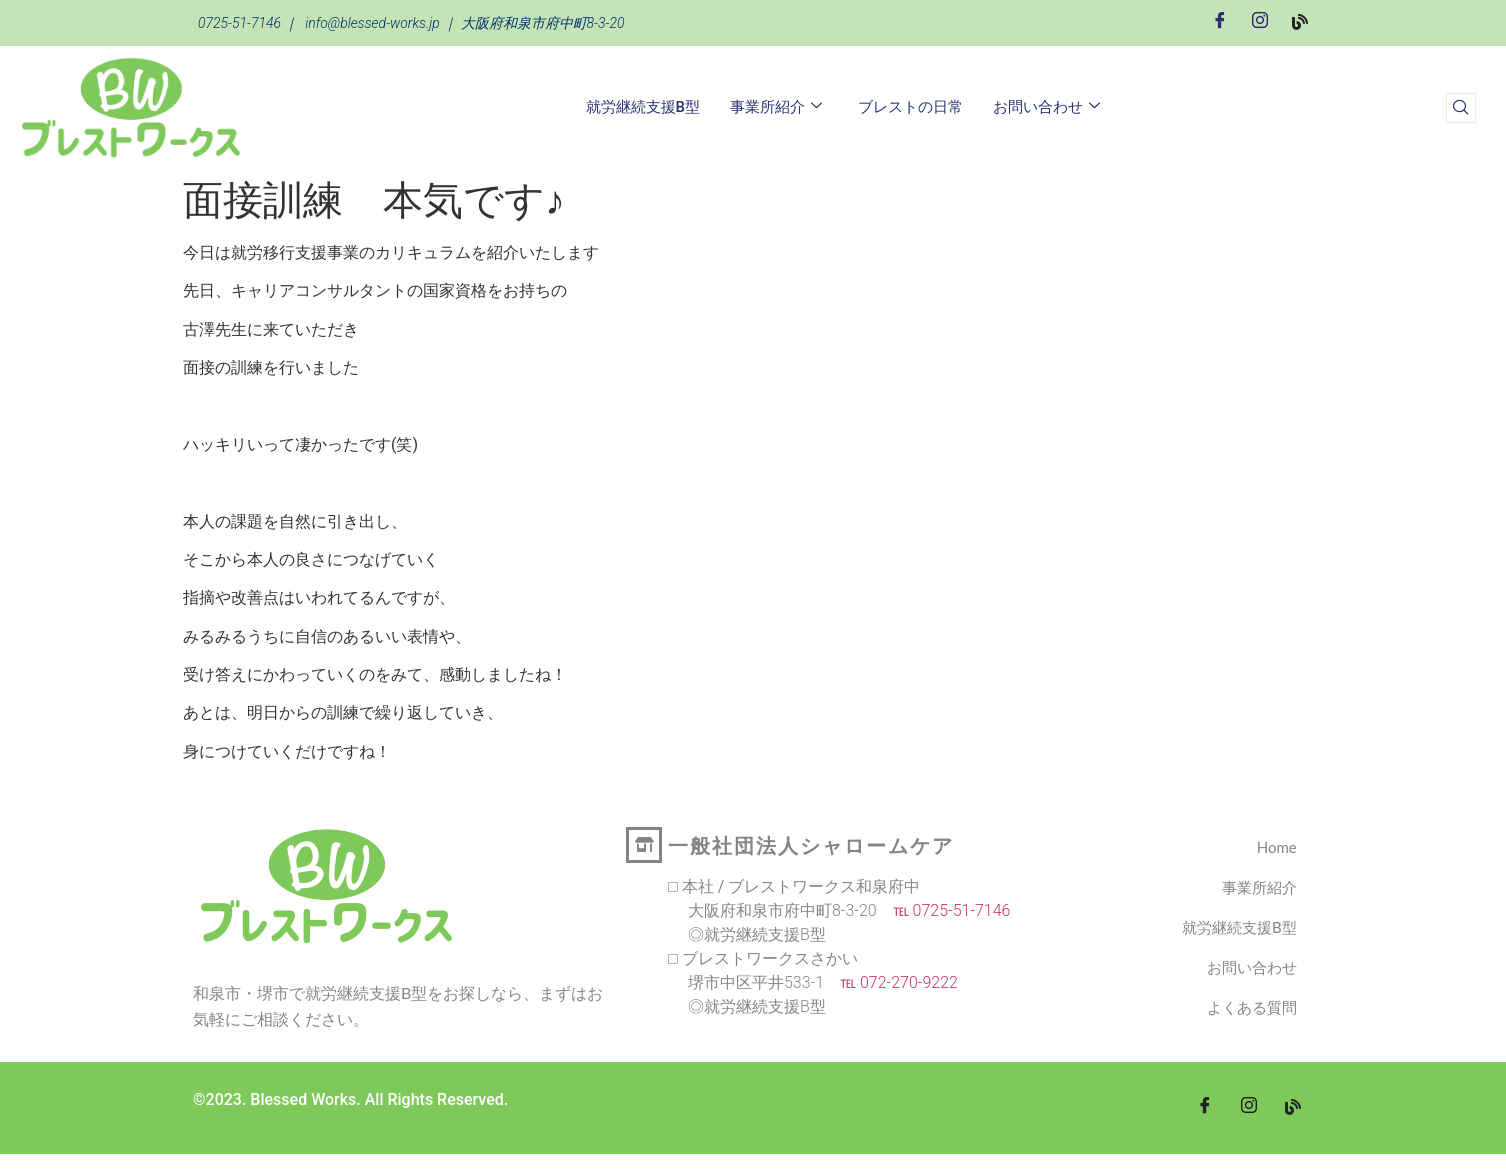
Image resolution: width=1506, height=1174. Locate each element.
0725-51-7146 (239, 23)
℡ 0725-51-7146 (944, 910)
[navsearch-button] (1461, 108)
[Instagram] (1260, 21)
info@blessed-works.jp (372, 23)
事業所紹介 (776, 107)
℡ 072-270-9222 (891, 982)
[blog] (1293, 1108)
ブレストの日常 (910, 107)
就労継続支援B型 (643, 107)
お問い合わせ (1046, 107)
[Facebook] (1220, 21)
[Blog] (1300, 21)
